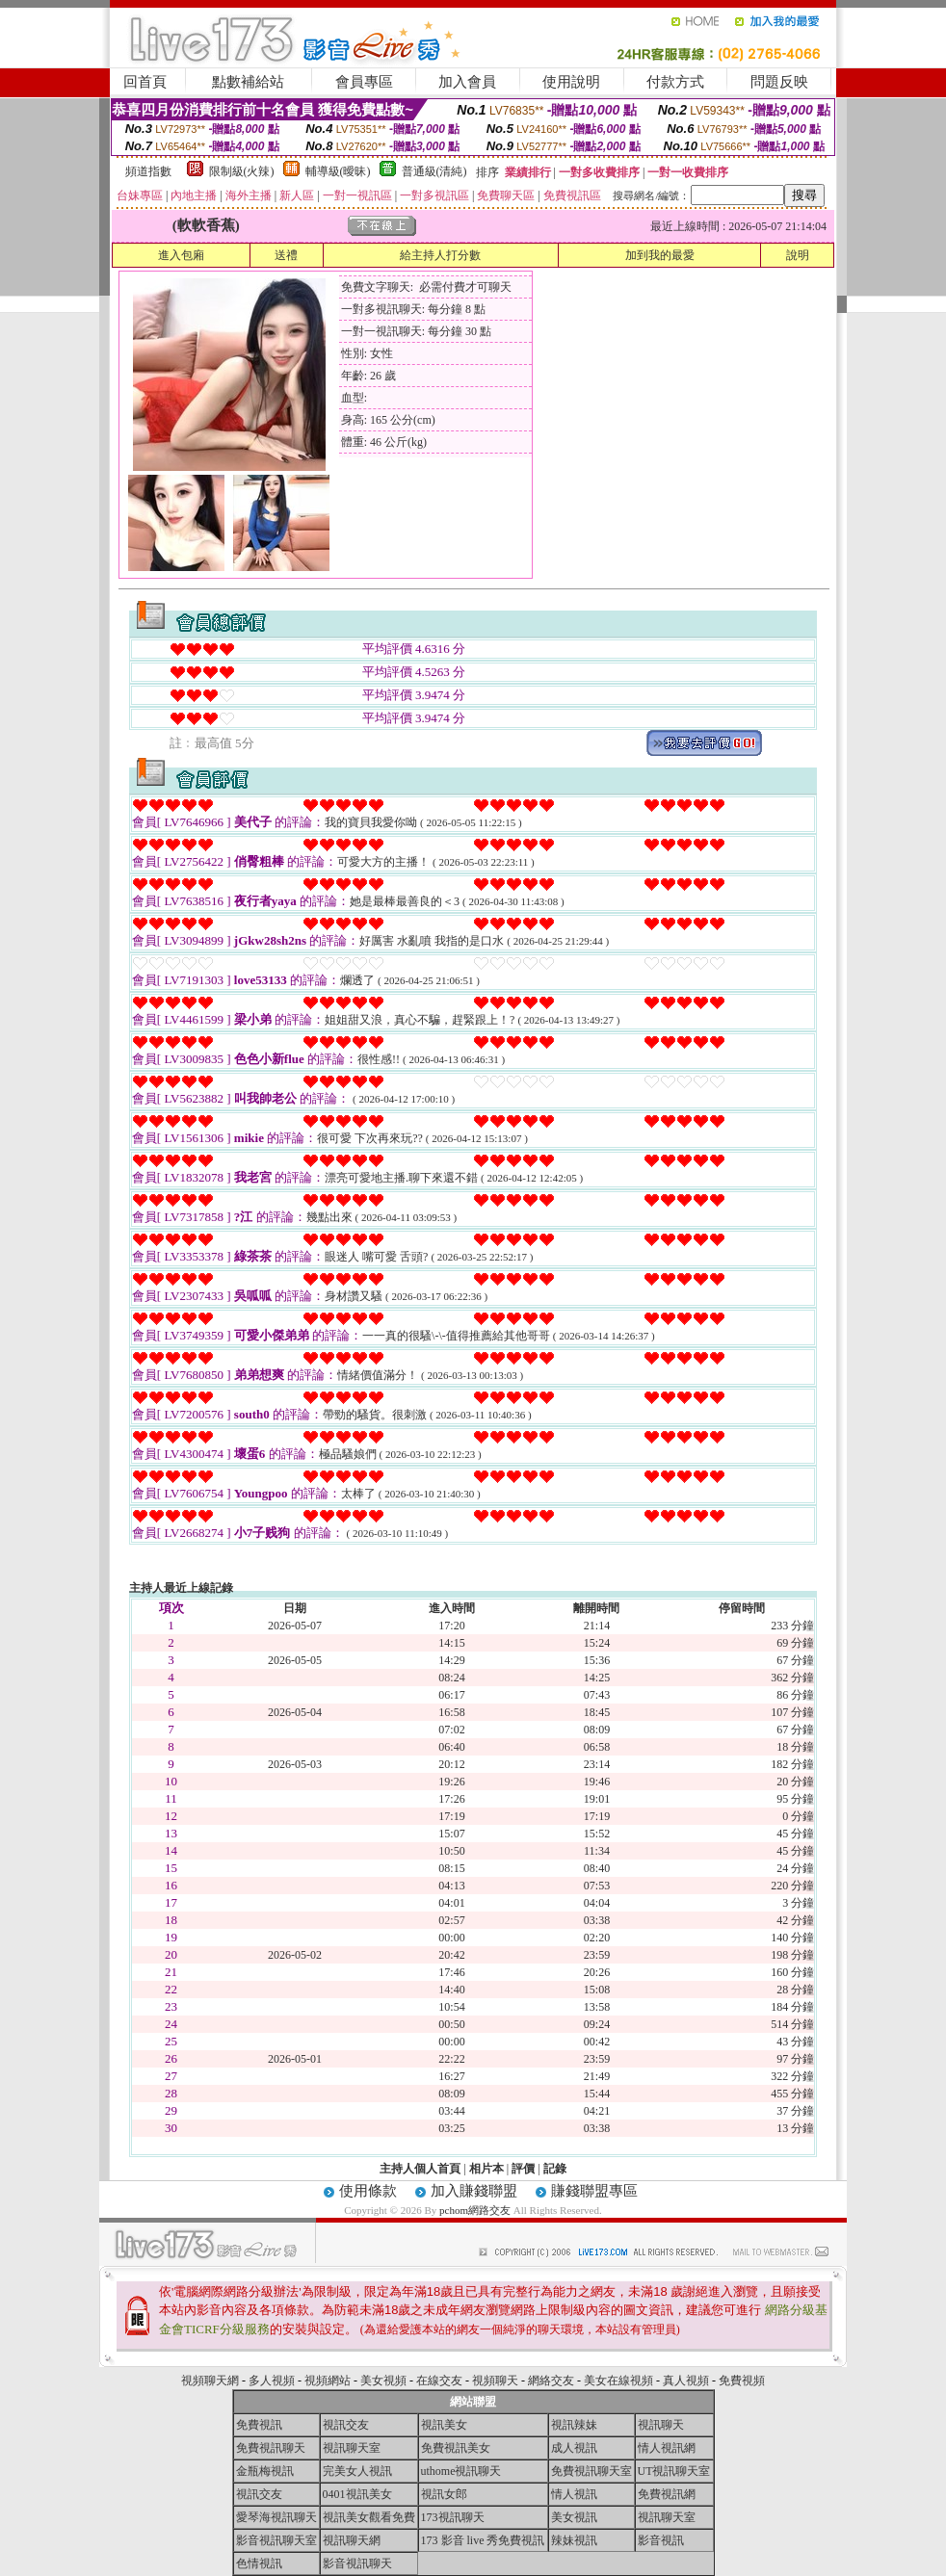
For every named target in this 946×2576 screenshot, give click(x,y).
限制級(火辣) (242, 171)
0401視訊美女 (357, 2494)
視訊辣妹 (574, 2425)
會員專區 (364, 82)
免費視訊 (259, 2425)
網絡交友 (551, 2380)
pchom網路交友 (475, 2210)
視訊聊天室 (352, 2448)
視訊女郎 (444, 2494)
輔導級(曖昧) (338, 171)
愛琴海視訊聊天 (276, 2517)
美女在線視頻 (618, 2380)
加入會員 (467, 82)
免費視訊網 (667, 2494)
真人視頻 (686, 2380)
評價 (523, 2168)
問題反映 (779, 82)
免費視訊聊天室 (591, 2471)
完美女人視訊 (357, 2471)
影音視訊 (661, 2540)
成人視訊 (574, 2448)
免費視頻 (742, 2380)
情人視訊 (574, 2494)
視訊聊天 (661, 2425)
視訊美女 (444, 2425)
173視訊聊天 (453, 2517)
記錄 (554, 2168)
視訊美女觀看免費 (369, 2517)
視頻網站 (327, 2380)
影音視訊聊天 (357, 2563)
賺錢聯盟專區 (594, 2191)
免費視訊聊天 (270, 2448)
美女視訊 (574, 2517)
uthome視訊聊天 (461, 2471)
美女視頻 (383, 2380)
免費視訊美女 (455, 2448)
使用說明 (571, 82)
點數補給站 (248, 82)
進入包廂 (181, 255)
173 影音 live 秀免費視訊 (483, 2540)
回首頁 (145, 82)
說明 (797, 255)
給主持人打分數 (440, 255)
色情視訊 (259, 2563)
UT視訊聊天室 (674, 2471)
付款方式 (675, 82)
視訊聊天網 (352, 2540)
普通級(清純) (434, 171)
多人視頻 (272, 2380)
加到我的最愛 (660, 255)
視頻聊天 (495, 2380)
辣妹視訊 (574, 2540)
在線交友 (439, 2380)
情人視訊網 (667, 2448)
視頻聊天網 (210, 2380)
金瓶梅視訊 (265, 2471)
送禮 (286, 255)
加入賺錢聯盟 (474, 2191)
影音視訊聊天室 (276, 2540)
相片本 (486, 2168)
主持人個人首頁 (420, 2168)
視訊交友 (346, 2425)
